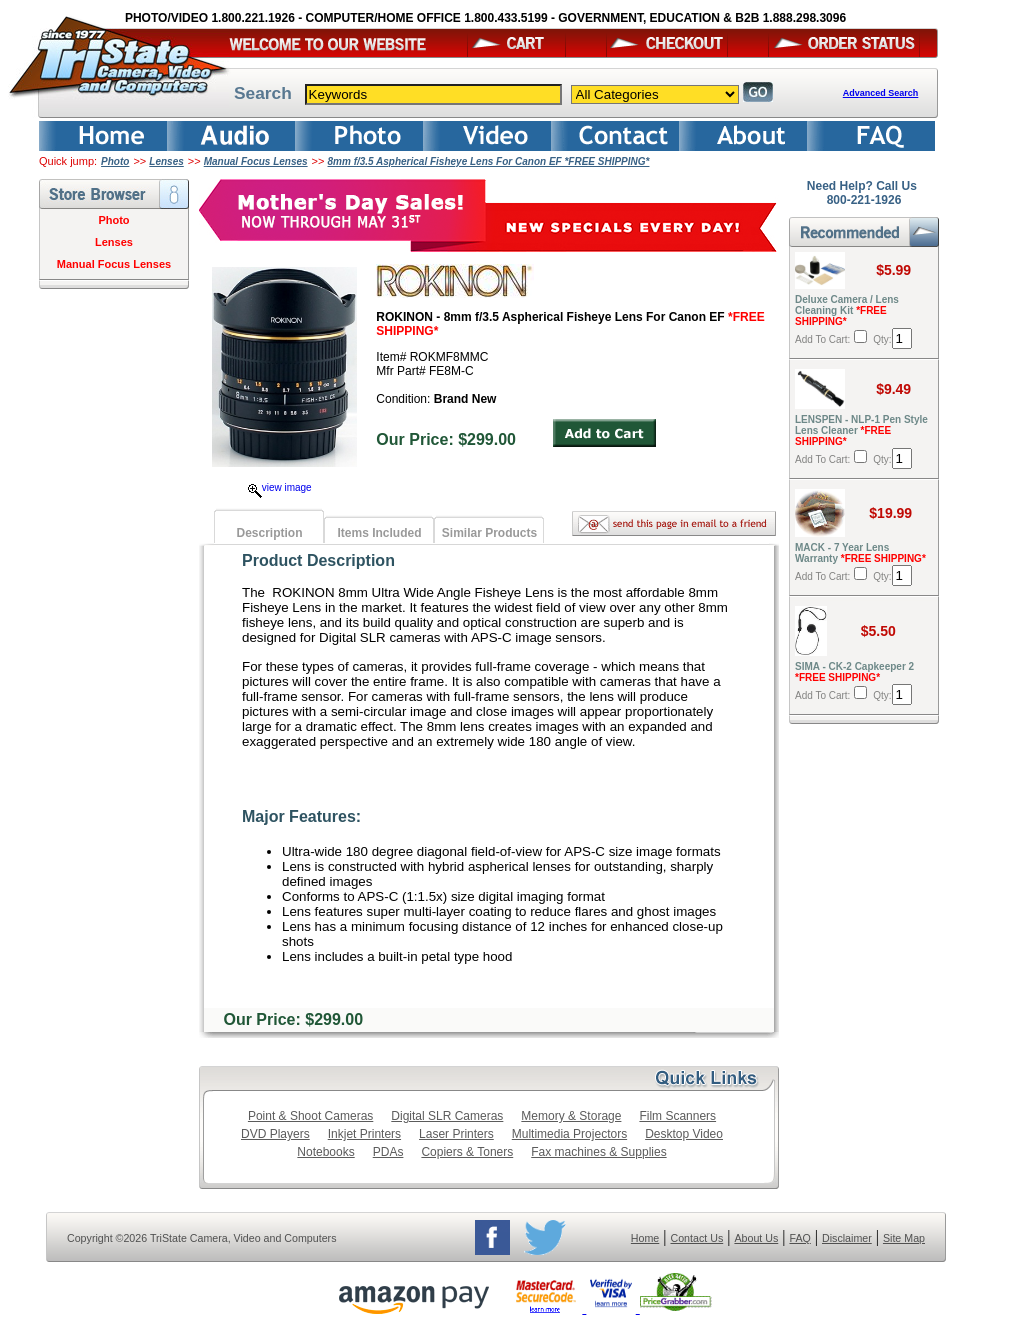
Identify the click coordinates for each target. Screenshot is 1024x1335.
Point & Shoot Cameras (310, 1116)
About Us (756, 1238)
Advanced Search (881, 93)
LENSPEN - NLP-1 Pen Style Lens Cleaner (861, 430)
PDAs (388, 1152)
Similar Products (489, 533)
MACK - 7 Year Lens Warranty (860, 553)
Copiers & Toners (467, 1152)
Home (645, 1238)
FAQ (799, 1238)
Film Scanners (677, 1116)
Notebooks (325, 1152)
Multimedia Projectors (569, 1134)
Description (269, 533)
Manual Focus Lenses (256, 161)
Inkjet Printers (364, 1134)
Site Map (904, 1238)
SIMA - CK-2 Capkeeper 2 (854, 672)
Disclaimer (847, 1238)
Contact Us (697, 1238)
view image (280, 487)
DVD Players (275, 1134)
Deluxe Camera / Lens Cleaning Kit (847, 310)
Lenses (166, 161)
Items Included (379, 533)
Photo (115, 161)
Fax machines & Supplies (598, 1152)
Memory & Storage (571, 1116)
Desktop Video (684, 1134)
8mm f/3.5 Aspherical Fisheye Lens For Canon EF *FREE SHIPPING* (489, 161)
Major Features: (301, 816)
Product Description (318, 560)
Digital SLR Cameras (447, 1116)
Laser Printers (456, 1134)
